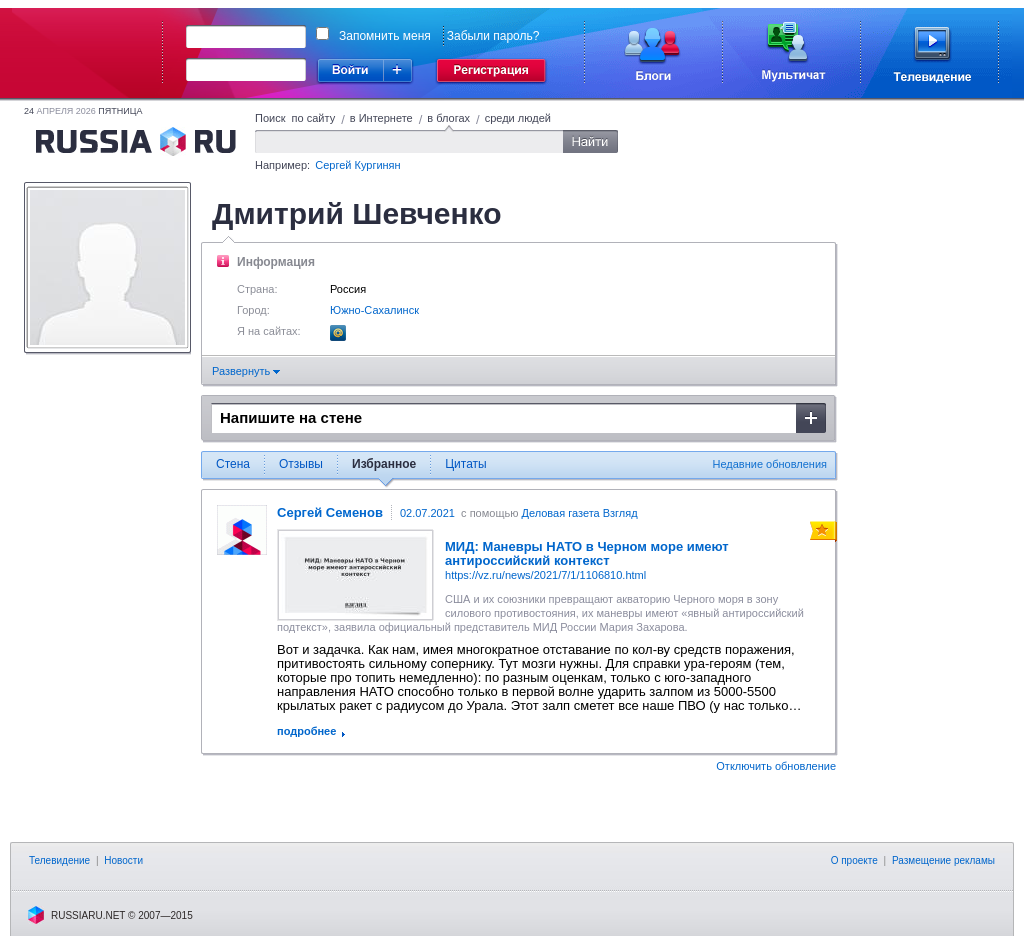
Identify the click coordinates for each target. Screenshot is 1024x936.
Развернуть (246, 371)
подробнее (306, 731)
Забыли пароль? (493, 36)
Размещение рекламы (943, 860)
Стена (233, 464)
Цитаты (465, 464)
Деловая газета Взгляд (579, 513)
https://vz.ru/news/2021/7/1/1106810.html (545, 575)
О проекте (854, 860)
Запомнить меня (385, 36)
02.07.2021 (427, 513)
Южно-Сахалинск (374, 310)
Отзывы (301, 464)
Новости (123, 860)
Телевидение (59, 860)
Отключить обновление (776, 766)
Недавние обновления (770, 464)
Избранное (384, 464)
